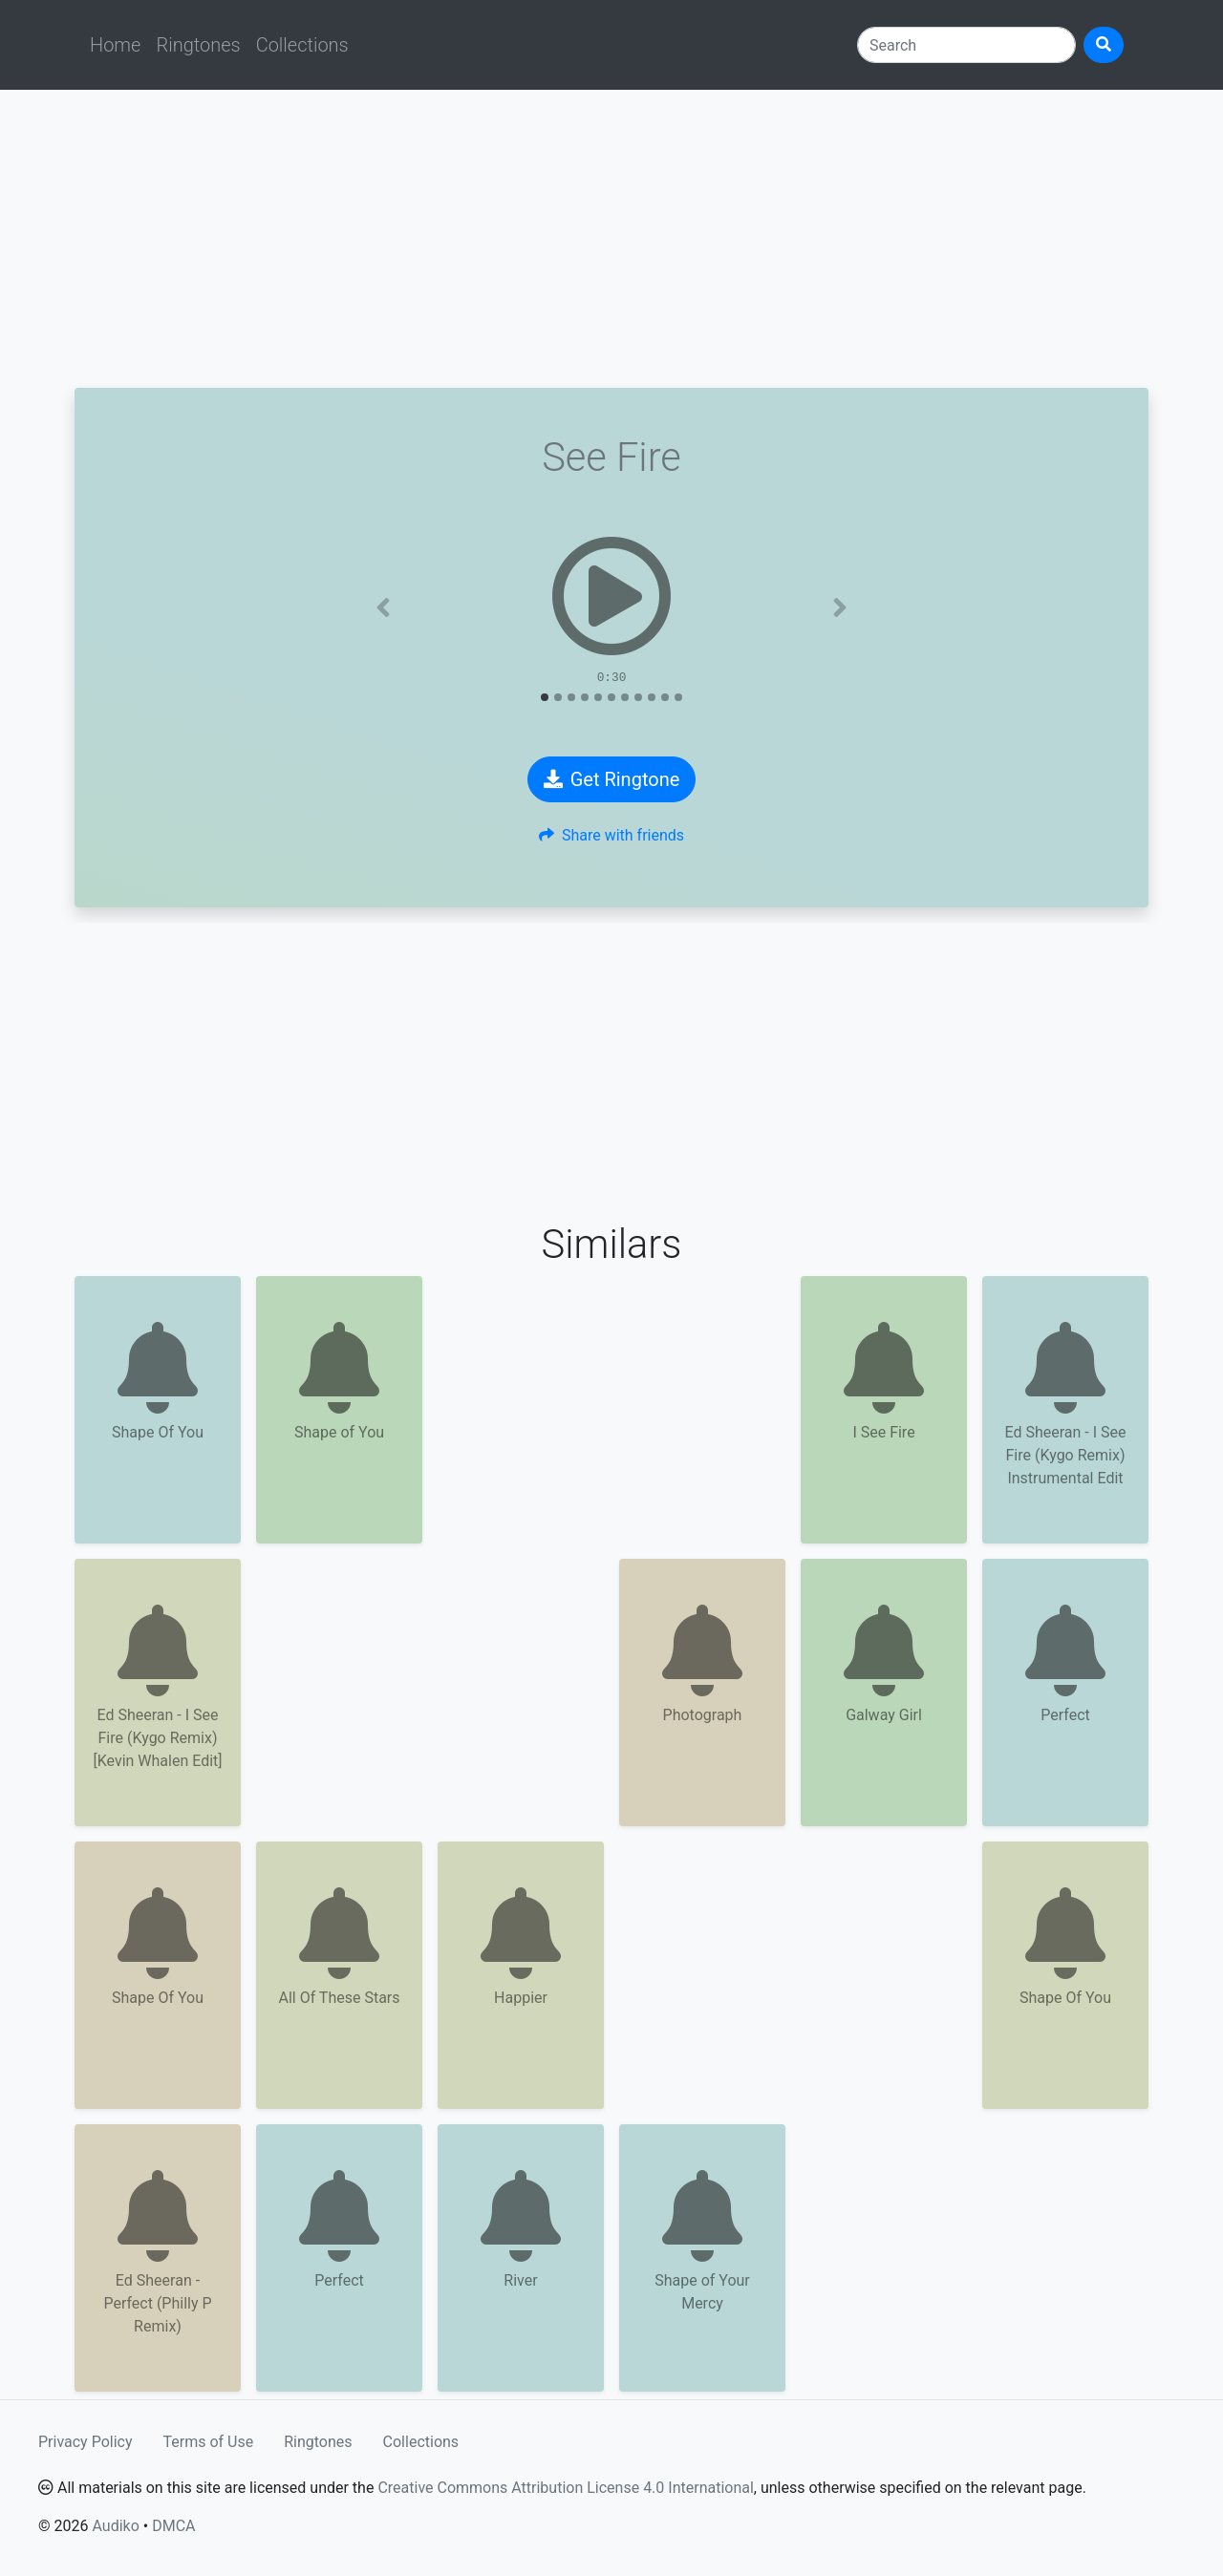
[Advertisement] (611, 239)
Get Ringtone (612, 779)
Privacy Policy (85, 2442)
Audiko (115, 2526)
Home (115, 44)
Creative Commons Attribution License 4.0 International (565, 2488)
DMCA (173, 2526)
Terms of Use (208, 2442)
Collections (302, 44)
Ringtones (198, 44)
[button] (383, 607)
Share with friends (611, 835)
